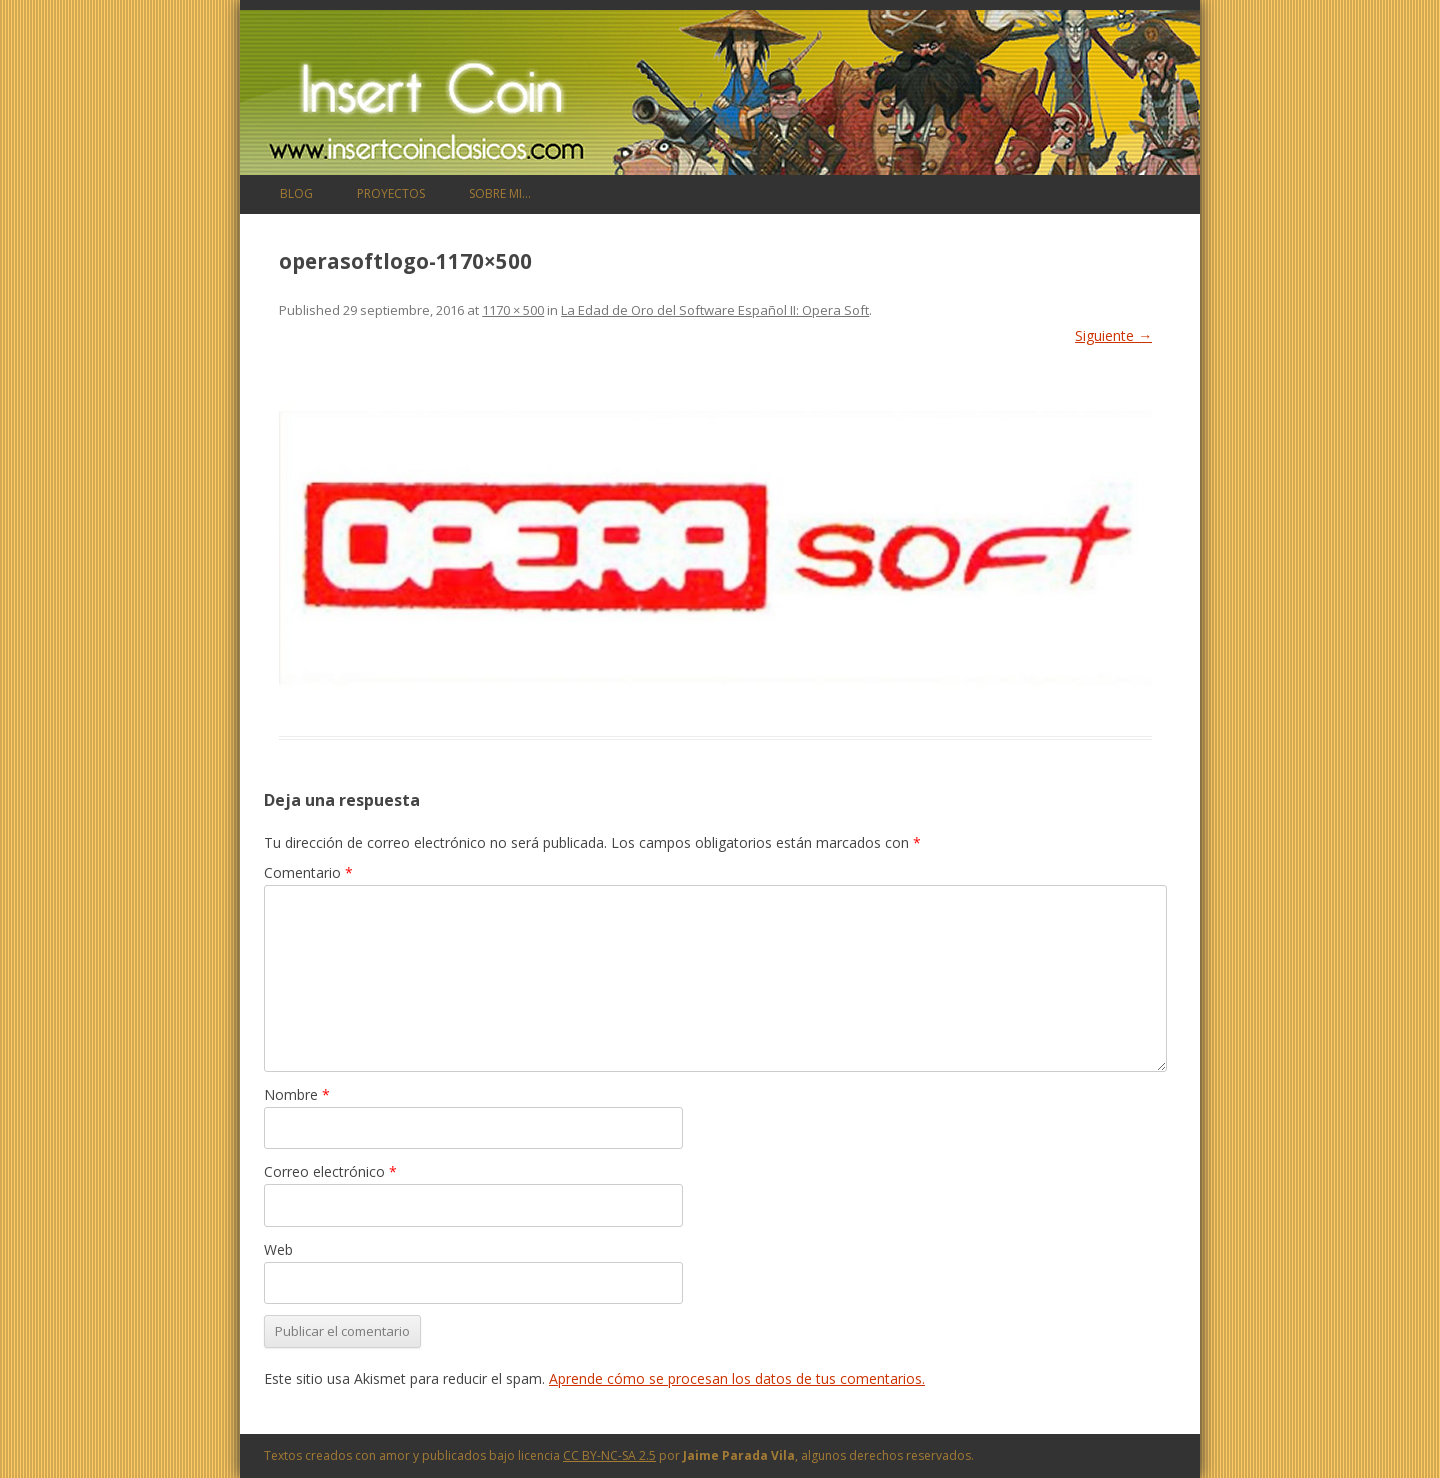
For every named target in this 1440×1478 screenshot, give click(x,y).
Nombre (297, 1094)
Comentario (308, 872)
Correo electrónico (330, 1171)
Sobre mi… (500, 193)
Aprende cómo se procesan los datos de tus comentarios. (737, 1378)
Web (278, 1249)
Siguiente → (1113, 335)
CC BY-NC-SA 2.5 (609, 1455)
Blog (296, 193)
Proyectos (391, 193)
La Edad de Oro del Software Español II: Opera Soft (715, 310)
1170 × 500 (513, 310)
